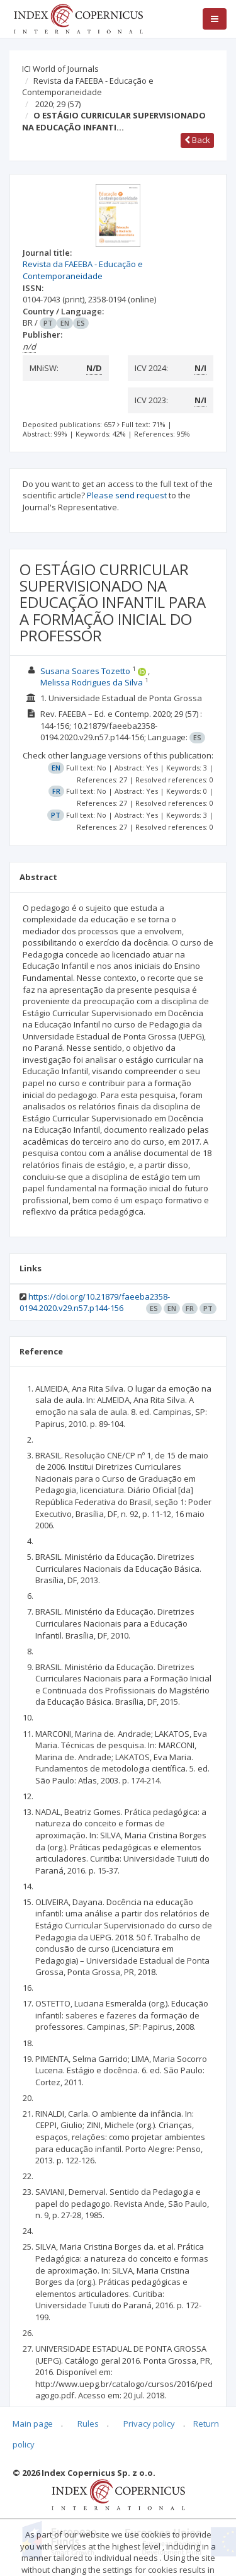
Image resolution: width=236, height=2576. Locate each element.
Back (197, 140)
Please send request (127, 495)
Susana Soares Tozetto (85, 671)
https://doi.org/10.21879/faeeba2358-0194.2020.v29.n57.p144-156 (95, 1302)
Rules (88, 2423)
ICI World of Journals (60, 68)
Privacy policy (149, 2423)
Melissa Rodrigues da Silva (91, 682)
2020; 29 (58, 104)
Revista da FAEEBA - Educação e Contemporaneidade (88, 86)
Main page (33, 2423)
